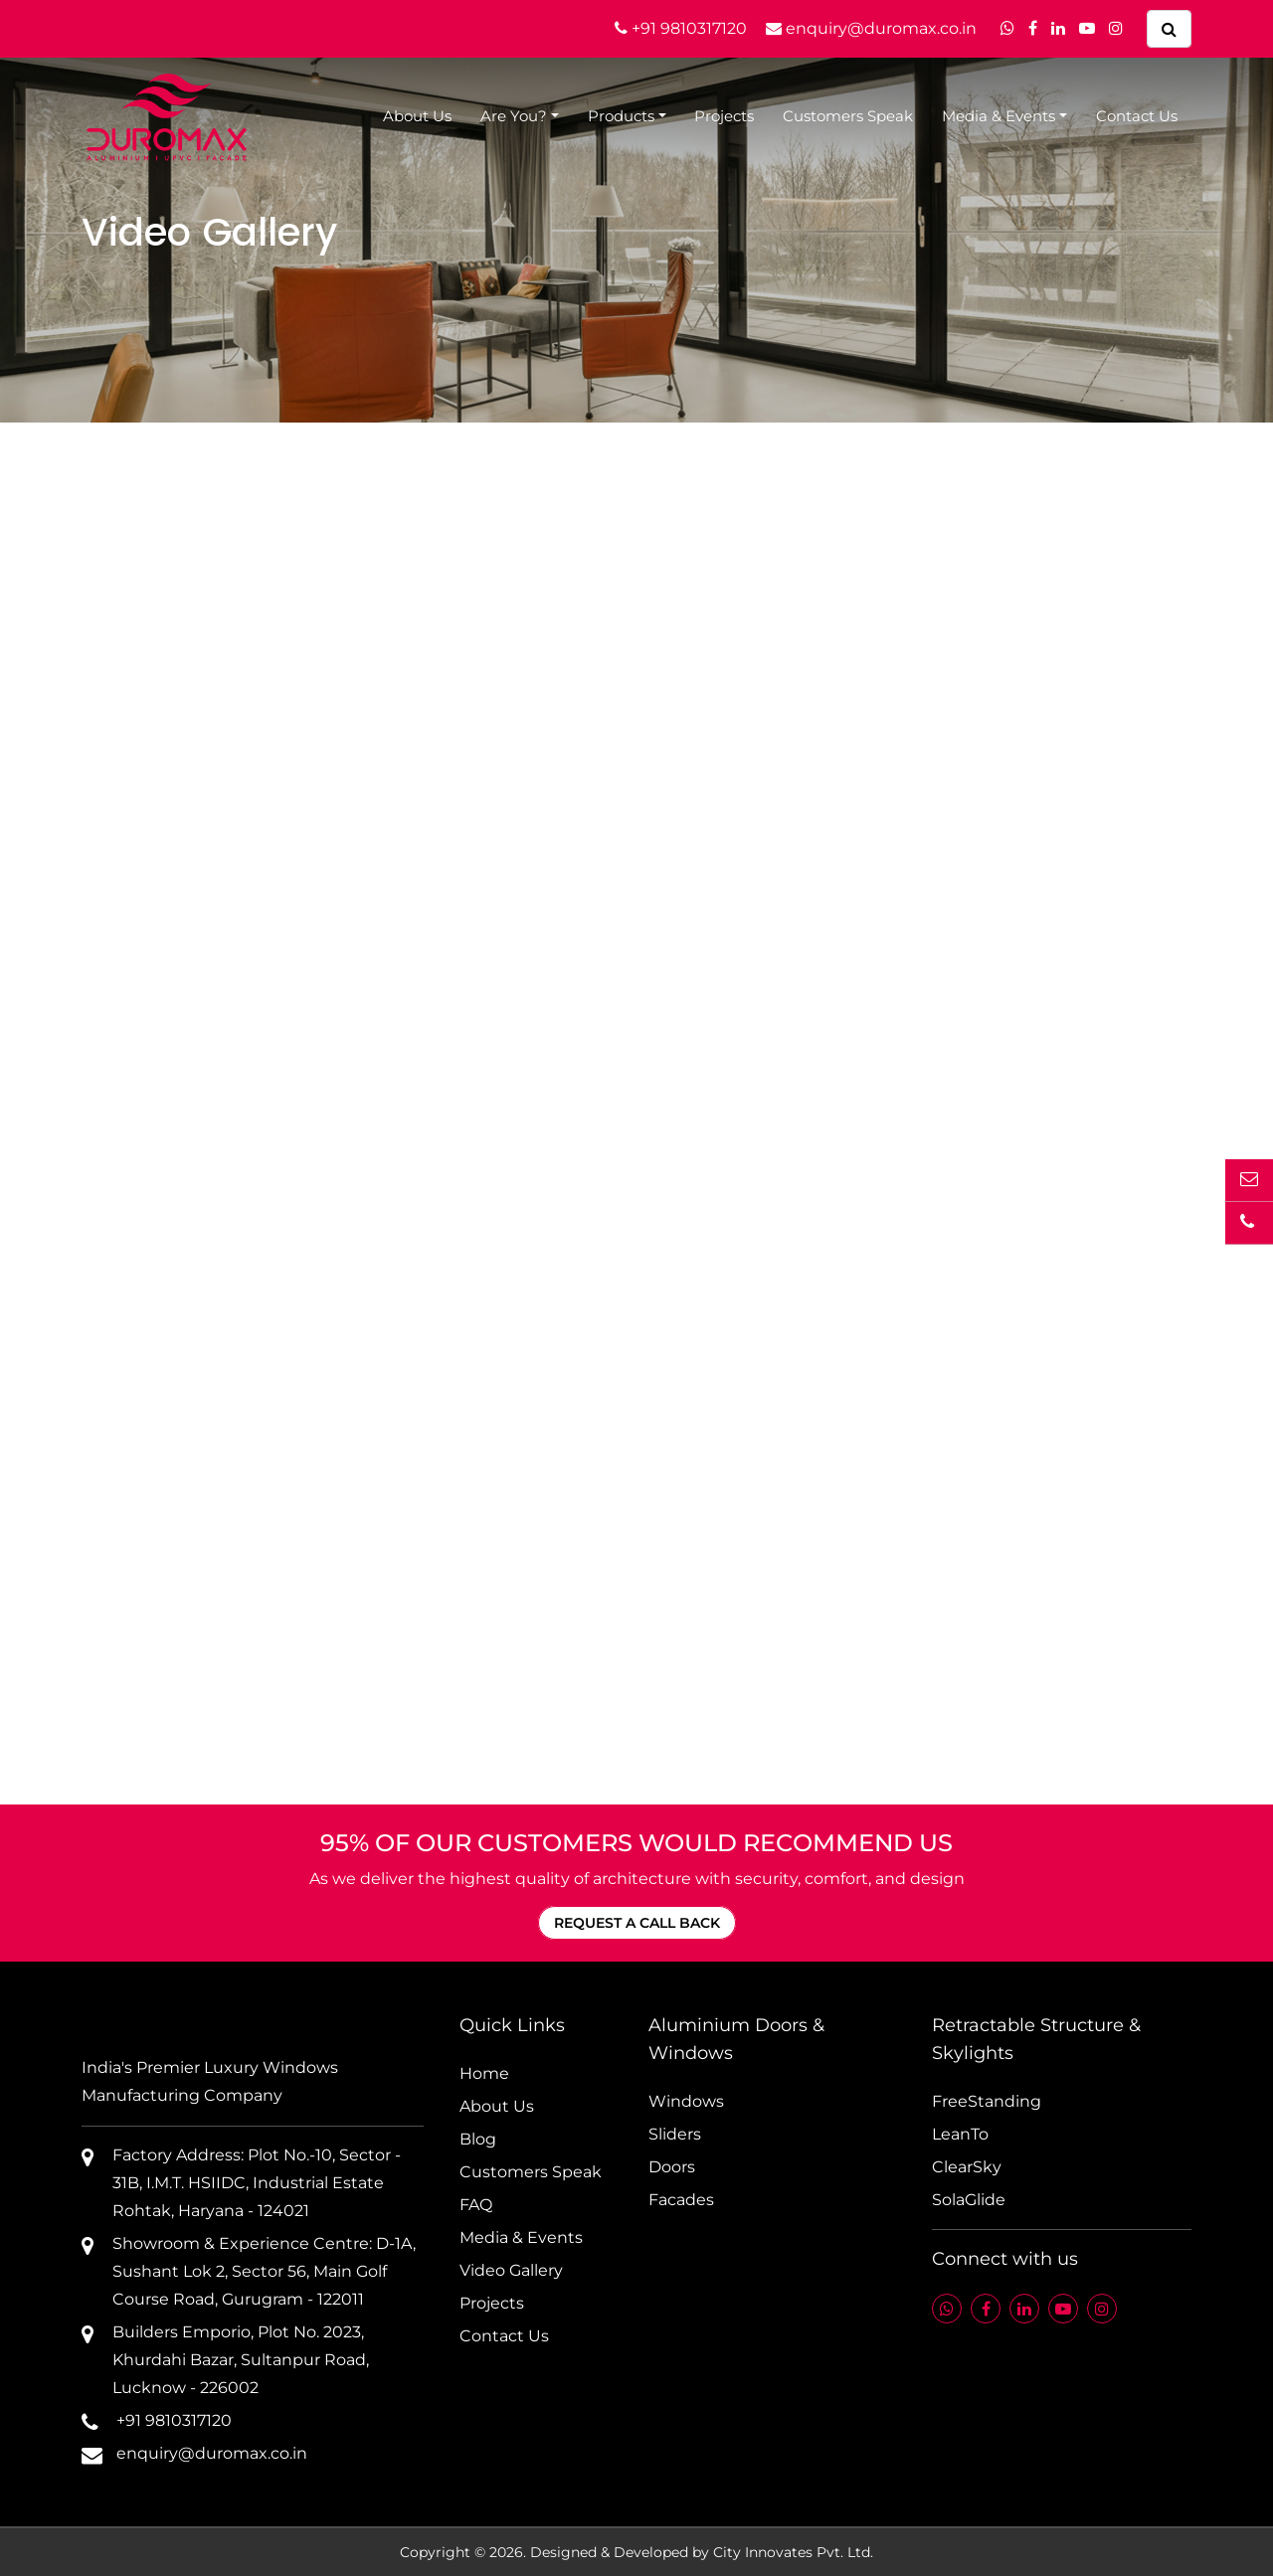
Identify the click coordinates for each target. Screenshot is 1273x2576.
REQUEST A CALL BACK (637, 1923)
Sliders (674, 2134)
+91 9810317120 (681, 28)
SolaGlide (968, 2199)
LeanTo (960, 2134)
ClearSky (966, 2166)
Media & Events (998, 115)
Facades (681, 2199)
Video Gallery (511, 2270)
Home (484, 2073)
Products (621, 115)
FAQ (475, 2204)
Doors (671, 2166)
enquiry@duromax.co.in (871, 28)
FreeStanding (986, 2101)
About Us (417, 115)
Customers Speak (848, 115)
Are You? (513, 115)
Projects (724, 115)
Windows (686, 2101)
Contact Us (1137, 115)
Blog (477, 2139)
